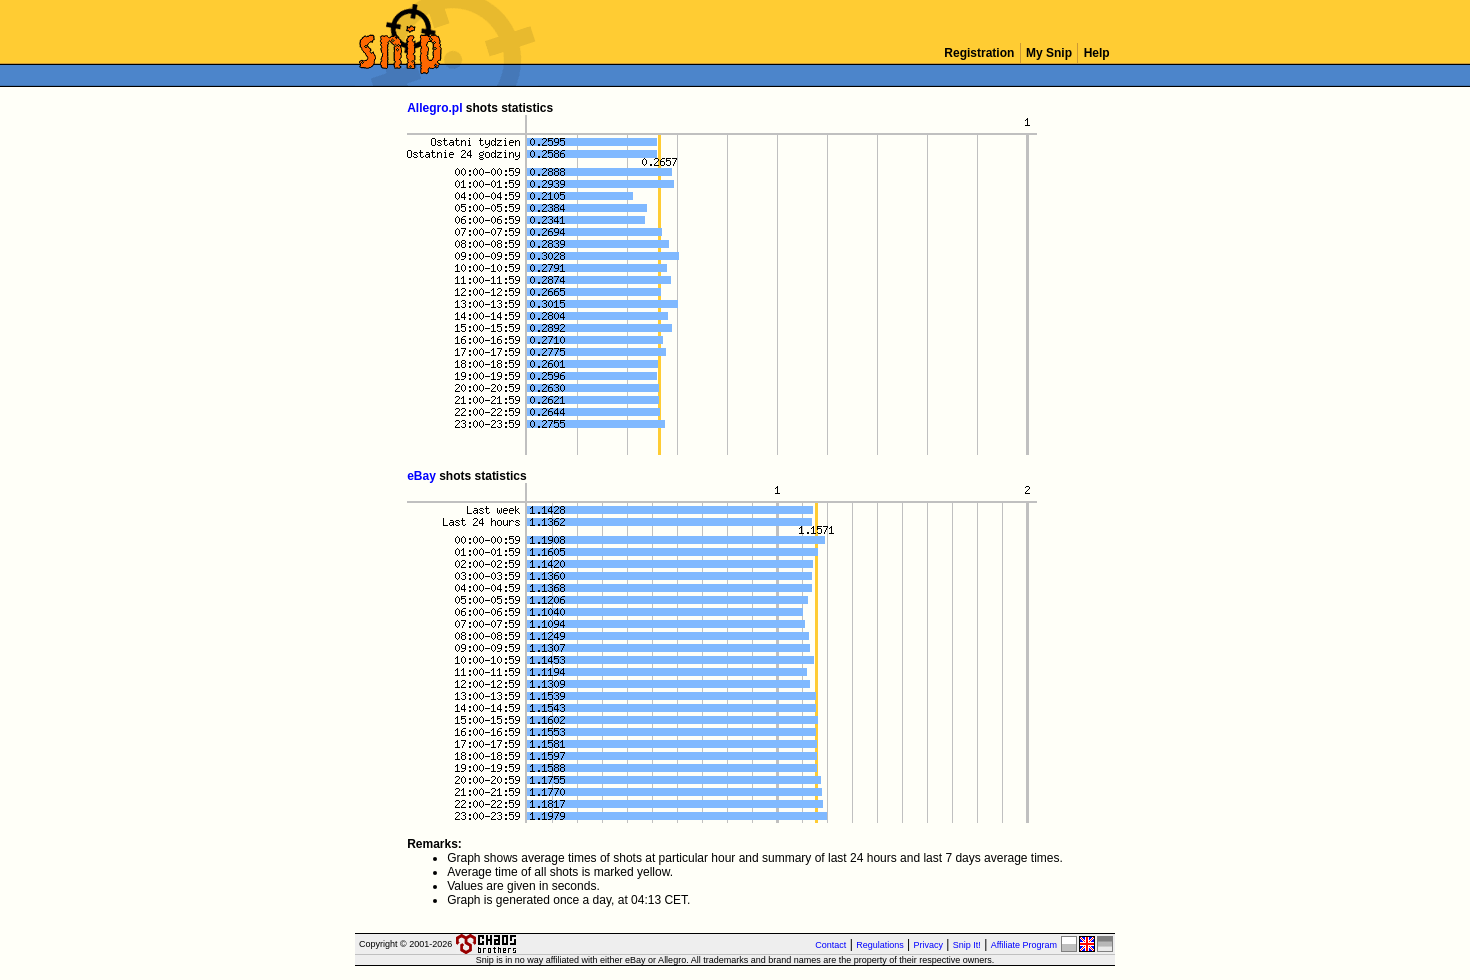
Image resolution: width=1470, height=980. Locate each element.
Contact (830, 945)
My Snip (1049, 53)
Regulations (880, 945)
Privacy (929, 945)
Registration (979, 53)
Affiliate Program (1024, 945)
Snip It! (967, 945)
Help (1096, 53)
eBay (421, 476)
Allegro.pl (434, 108)
